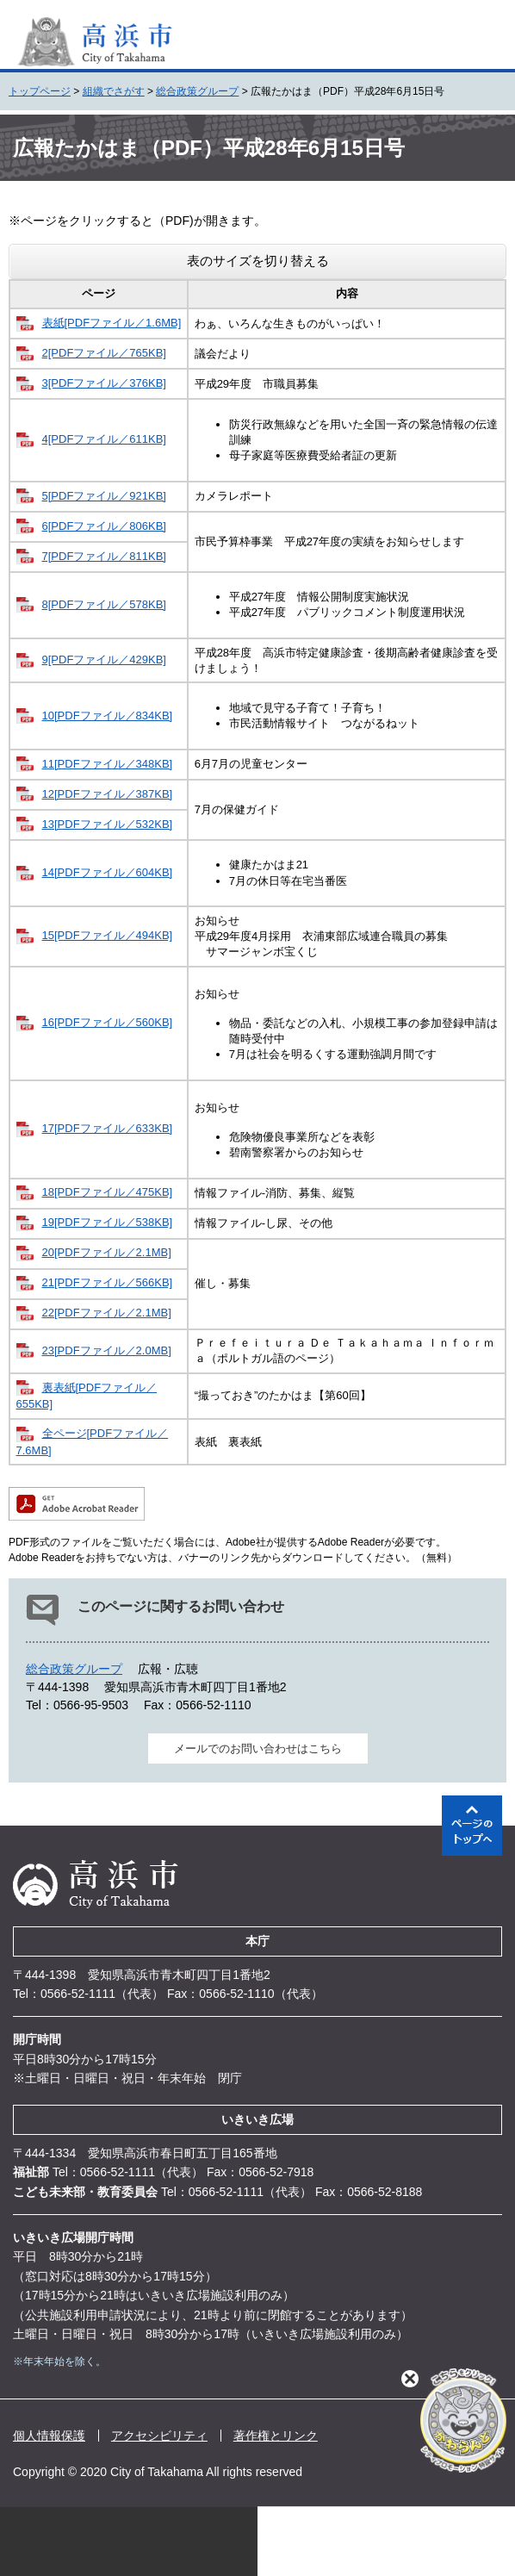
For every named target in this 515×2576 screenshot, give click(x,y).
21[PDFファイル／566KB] (107, 1282)
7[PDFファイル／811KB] (104, 556)
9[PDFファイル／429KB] (104, 659)
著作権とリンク (275, 2435)
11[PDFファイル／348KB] (107, 763)
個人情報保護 (49, 2435)
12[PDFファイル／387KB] (107, 793)
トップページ (40, 91)
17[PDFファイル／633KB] (107, 1128)
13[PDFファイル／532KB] (107, 824)
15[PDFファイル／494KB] (107, 935)
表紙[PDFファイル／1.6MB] (112, 322)
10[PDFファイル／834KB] (107, 715)
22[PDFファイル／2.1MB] (106, 1312)
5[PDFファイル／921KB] (104, 495)
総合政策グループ (197, 91)
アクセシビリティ (159, 2435)
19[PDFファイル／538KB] (107, 1222)
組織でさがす (114, 91)
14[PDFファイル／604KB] (107, 872)
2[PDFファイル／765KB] (104, 352)
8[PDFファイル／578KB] (104, 604)
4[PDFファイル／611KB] (104, 438)
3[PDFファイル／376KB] (104, 382)
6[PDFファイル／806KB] (104, 526)
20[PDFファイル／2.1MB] (106, 1252)
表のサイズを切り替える (258, 260)
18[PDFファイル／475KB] (107, 1191)
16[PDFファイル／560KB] (107, 1022)
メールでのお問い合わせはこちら (258, 1748)
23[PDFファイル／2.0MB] (106, 1350)
